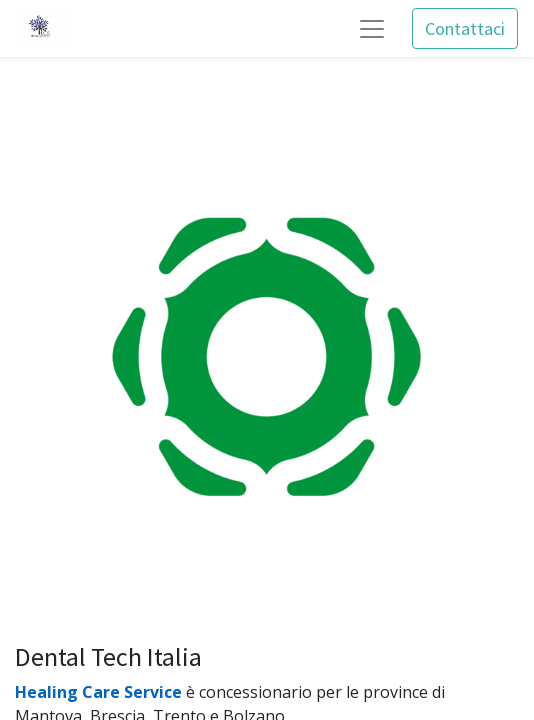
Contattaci (465, 28)
